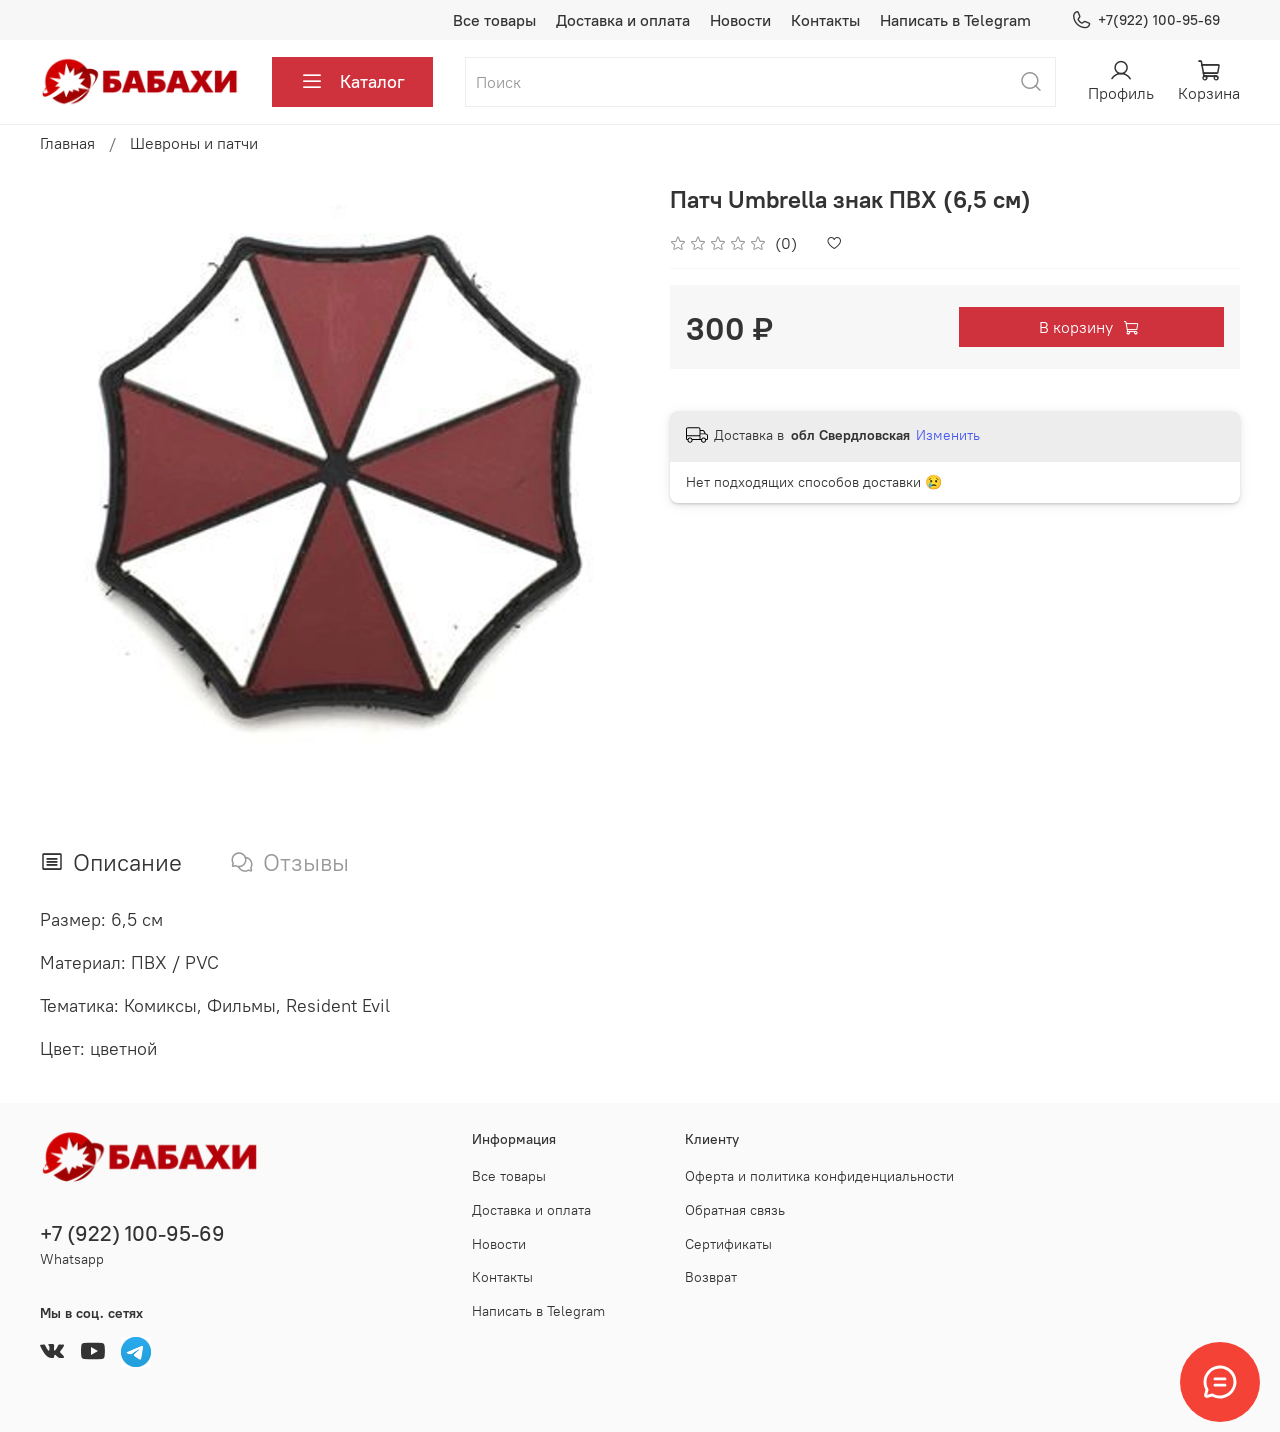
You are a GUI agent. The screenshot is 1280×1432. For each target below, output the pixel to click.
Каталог (352, 82)
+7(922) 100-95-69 (1145, 20)
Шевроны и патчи (194, 143)
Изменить (948, 435)
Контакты (825, 20)
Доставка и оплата (623, 20)
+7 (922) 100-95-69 (132, 1233)
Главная (67, 143)
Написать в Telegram (955, 20)
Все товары (494, 20)
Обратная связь (735, 1210)
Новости (740, 20)
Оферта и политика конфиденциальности (819, 1176)
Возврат (711, 1277)
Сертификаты (728, 1244)
